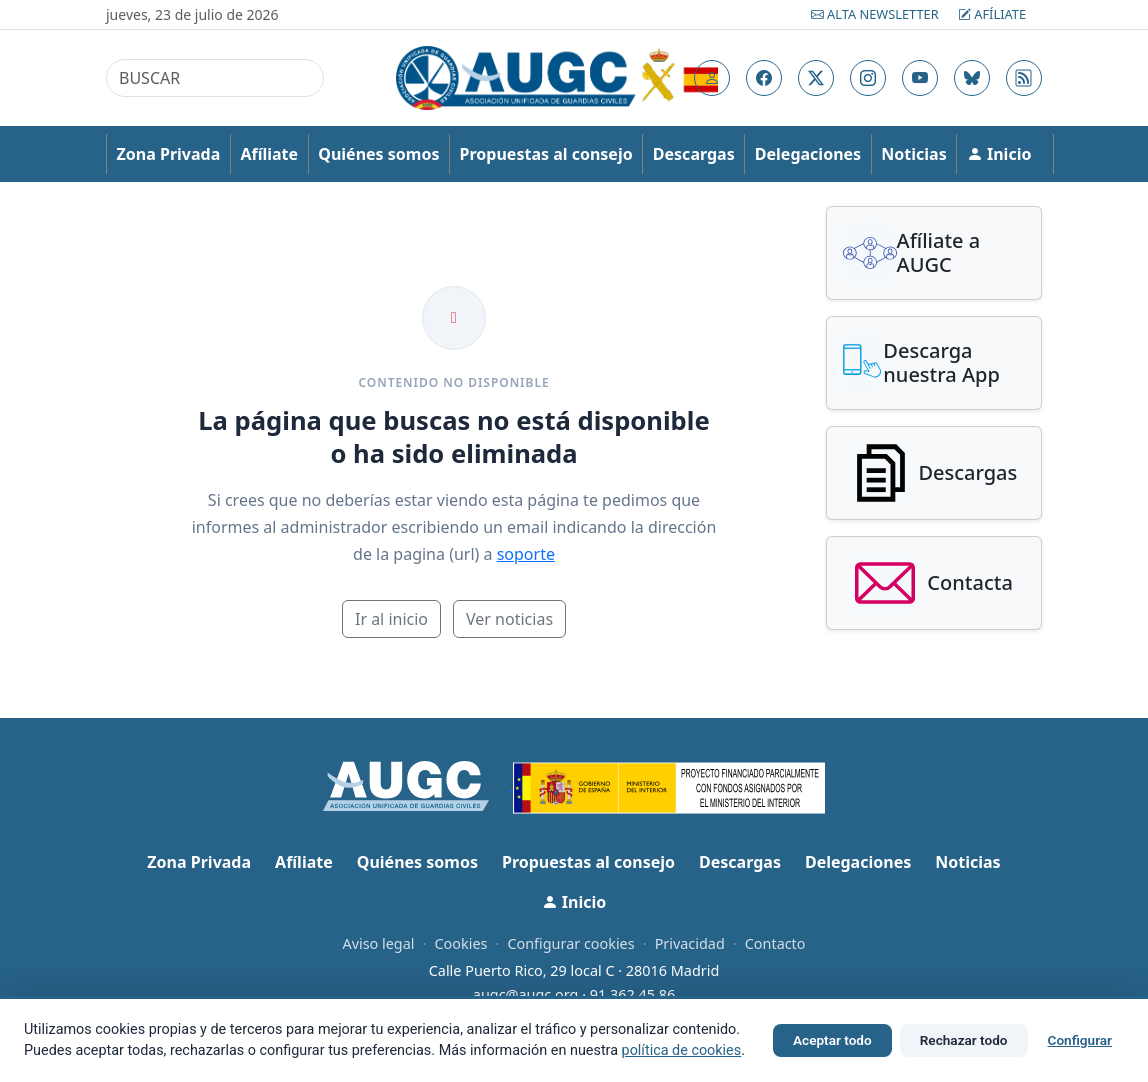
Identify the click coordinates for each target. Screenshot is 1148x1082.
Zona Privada (169, 154)
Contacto (775, 943)
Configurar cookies (570, 943)
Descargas (694, 154)
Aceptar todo (832, 1040)
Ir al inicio (391, 619)
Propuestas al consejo (546, 154)
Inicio (999, 154)
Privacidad (690, 943)
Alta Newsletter (876, 14)
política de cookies (682, 1050)
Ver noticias (509, 619)
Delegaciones (808, 154)
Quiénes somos (378, 154)
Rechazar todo (964, 1040)
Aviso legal (378, 943)
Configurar (1080, 1040)
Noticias (913, 154)
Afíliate (992, 14)
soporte (526, 554)
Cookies (460, 943)
